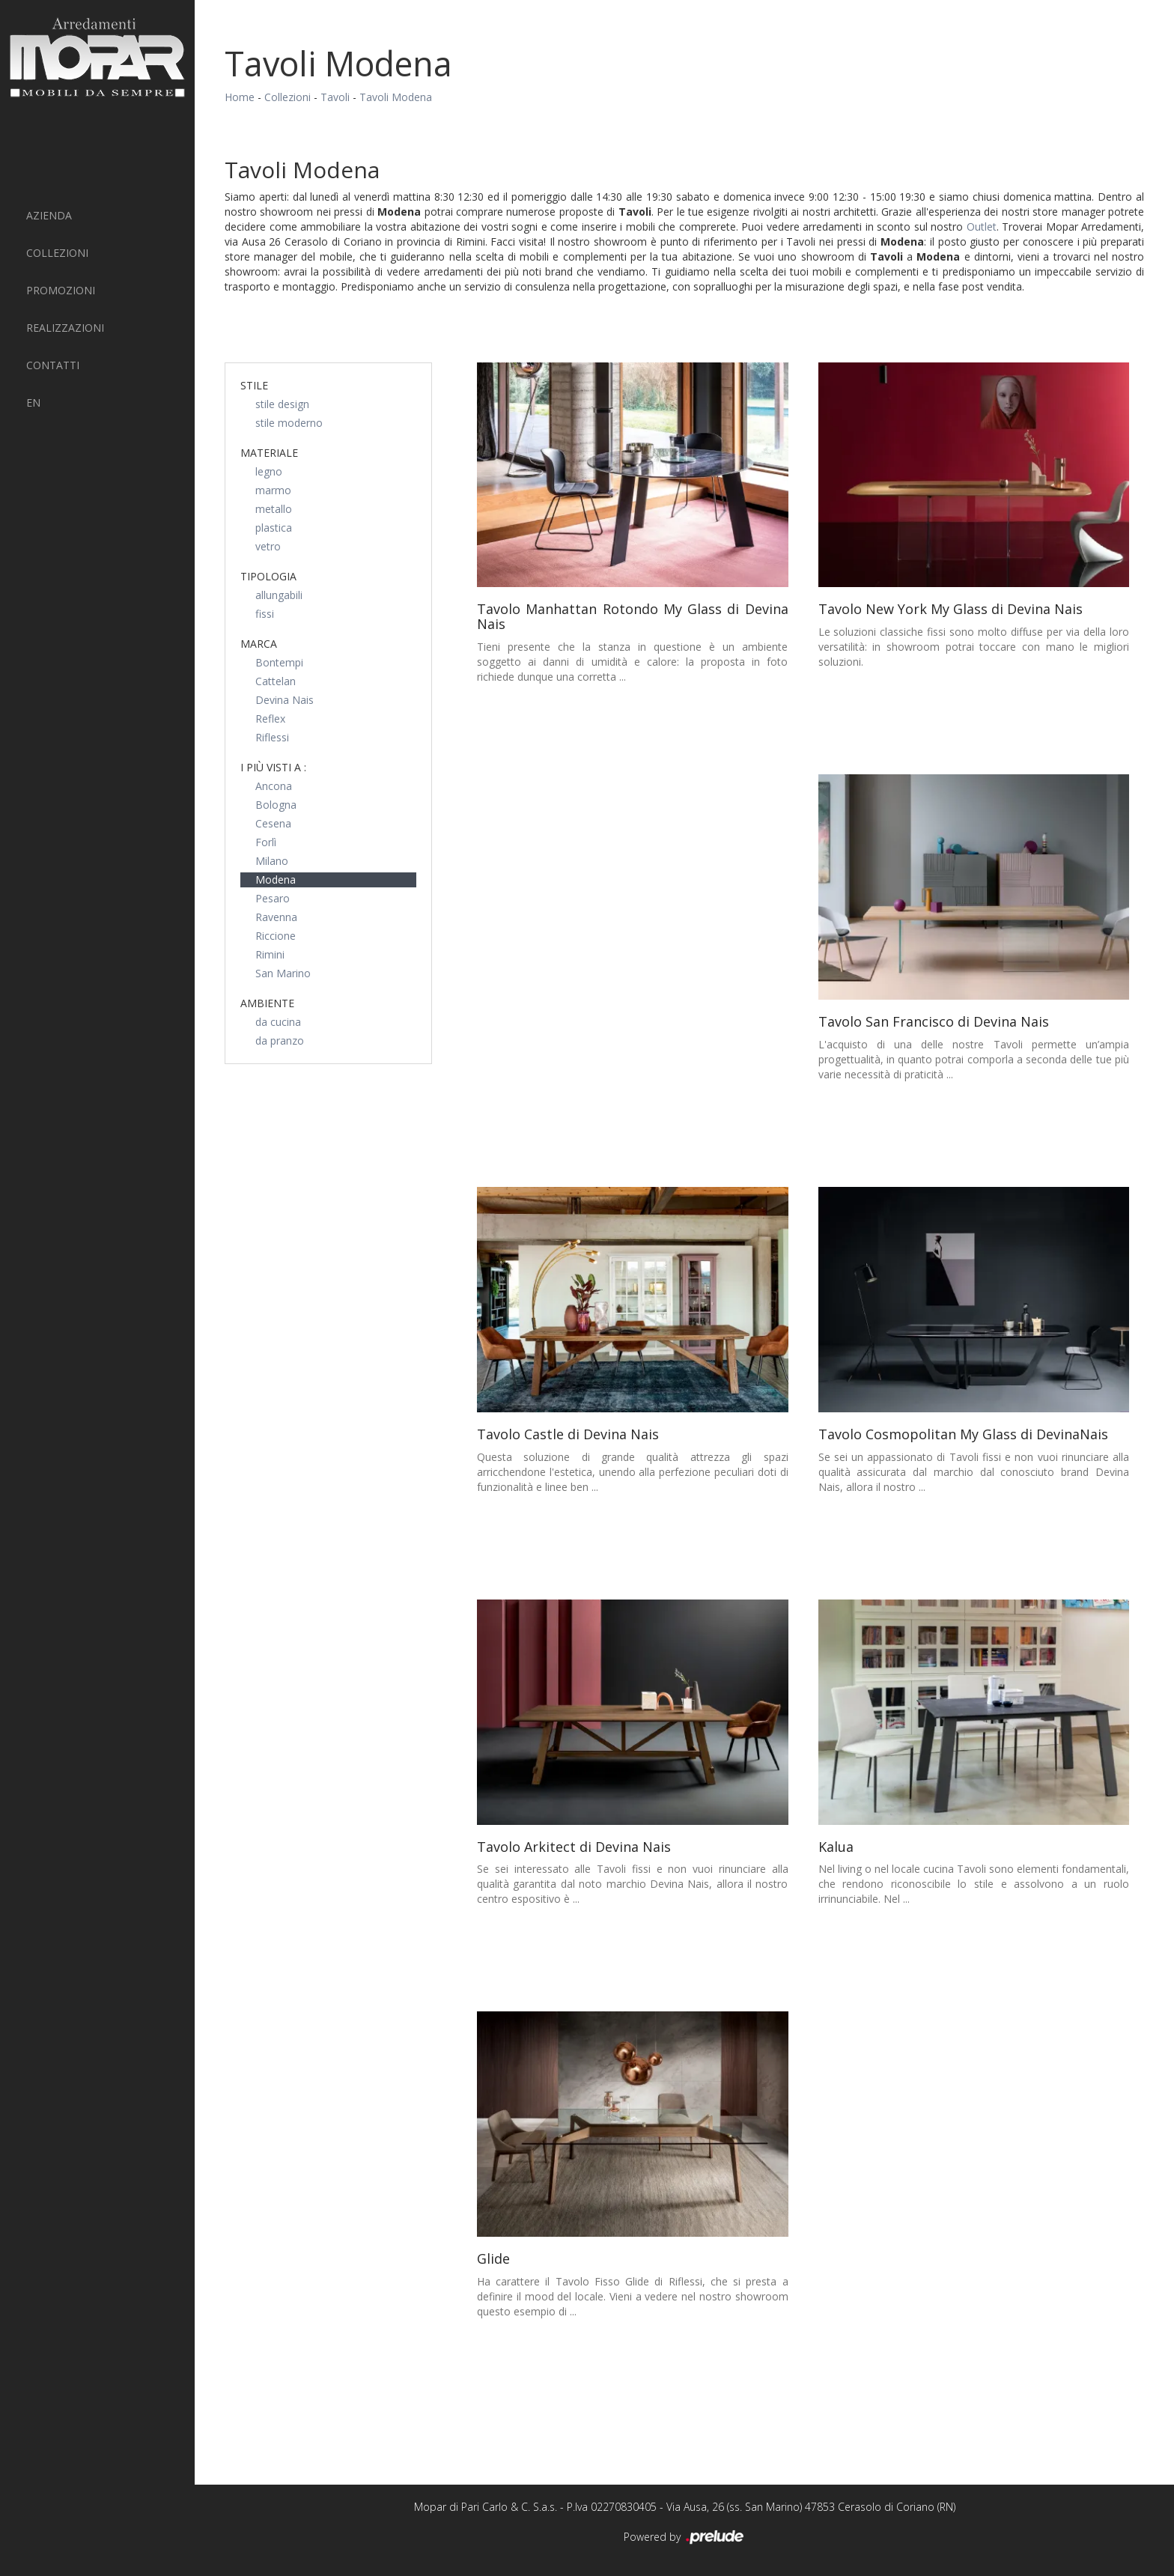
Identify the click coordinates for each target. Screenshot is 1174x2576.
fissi (264, 614)
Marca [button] (258, 644)
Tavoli (335, 97)
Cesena (273, 823)
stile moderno (289, 423)
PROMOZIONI (60, 290)
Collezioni (57, 253)
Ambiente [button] (267, 1003)
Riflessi (272, 737)
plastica (273, 527)
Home (240, 97)
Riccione (275, 936)
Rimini (270, 954)
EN (33, 402)
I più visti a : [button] (273, 767)
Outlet (982, 226)
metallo (273, 509)
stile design (282, 404)
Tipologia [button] (268, 576)
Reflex (270, 718)
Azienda (49, 215)
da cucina (278, 1022)
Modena (275, 879)
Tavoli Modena (395, 97)
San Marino (283, 973)
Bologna (275, 805)
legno (268, 471)
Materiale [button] (269, 453)
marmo (273, 490)
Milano (271, 861)
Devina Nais (284, 700)
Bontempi (279, 662)
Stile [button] (254, 385)
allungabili (278, 595)
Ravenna (276, 917)
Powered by (685, 2538)
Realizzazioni (65, 328)
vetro (268, 546)
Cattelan (275, 681)
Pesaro (272, 898)
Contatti (52, 365)
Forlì (265, 842)
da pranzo (279, 1040)
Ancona (273, 786)
